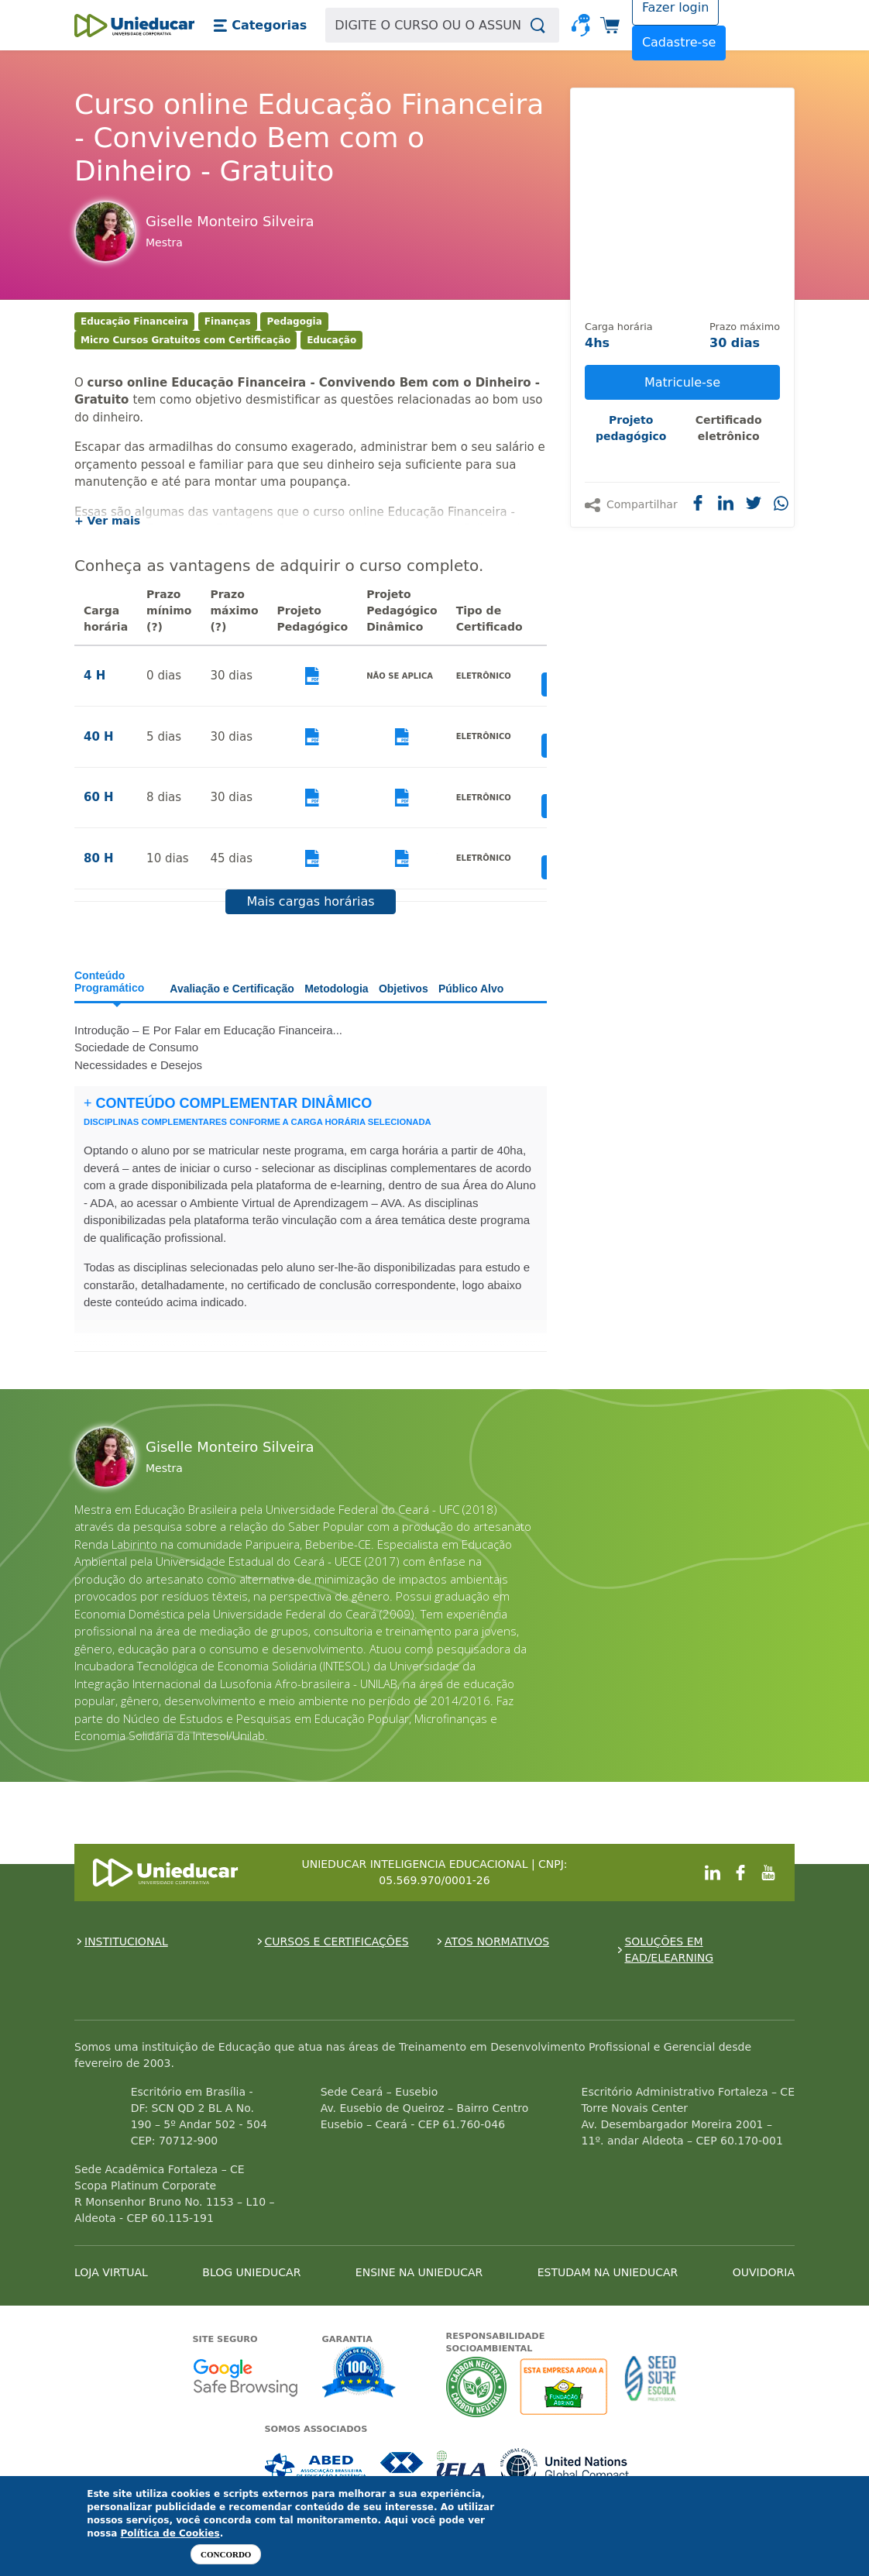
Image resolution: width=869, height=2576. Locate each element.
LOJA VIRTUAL (111, 2272)
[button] (260, 25)
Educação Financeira (134, 321)
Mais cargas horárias (310, 901)
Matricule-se (682, 382)
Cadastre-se (679, 42)
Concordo (226, 2554)
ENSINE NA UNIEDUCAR (419, 2272)
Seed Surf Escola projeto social (650, 2386)
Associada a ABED (316, 2467)
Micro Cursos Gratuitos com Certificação (185, 340)
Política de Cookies (170, 2533)
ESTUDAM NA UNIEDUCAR (608, 2272)
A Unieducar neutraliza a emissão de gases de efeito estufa (476, 2386)
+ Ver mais (107, 520)
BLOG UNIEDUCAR (251, 2272)
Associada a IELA (462, 2467)
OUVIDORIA (764, 2272)
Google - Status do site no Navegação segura (245, 2377)
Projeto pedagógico (631, 428)
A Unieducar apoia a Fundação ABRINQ (566, 2386)
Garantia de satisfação (359, 2374)
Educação (331, 340)
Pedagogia (293, 321)
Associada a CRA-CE (402, 2467)
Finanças (227, 321)
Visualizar (313, 676)
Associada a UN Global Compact (565, 2467)
